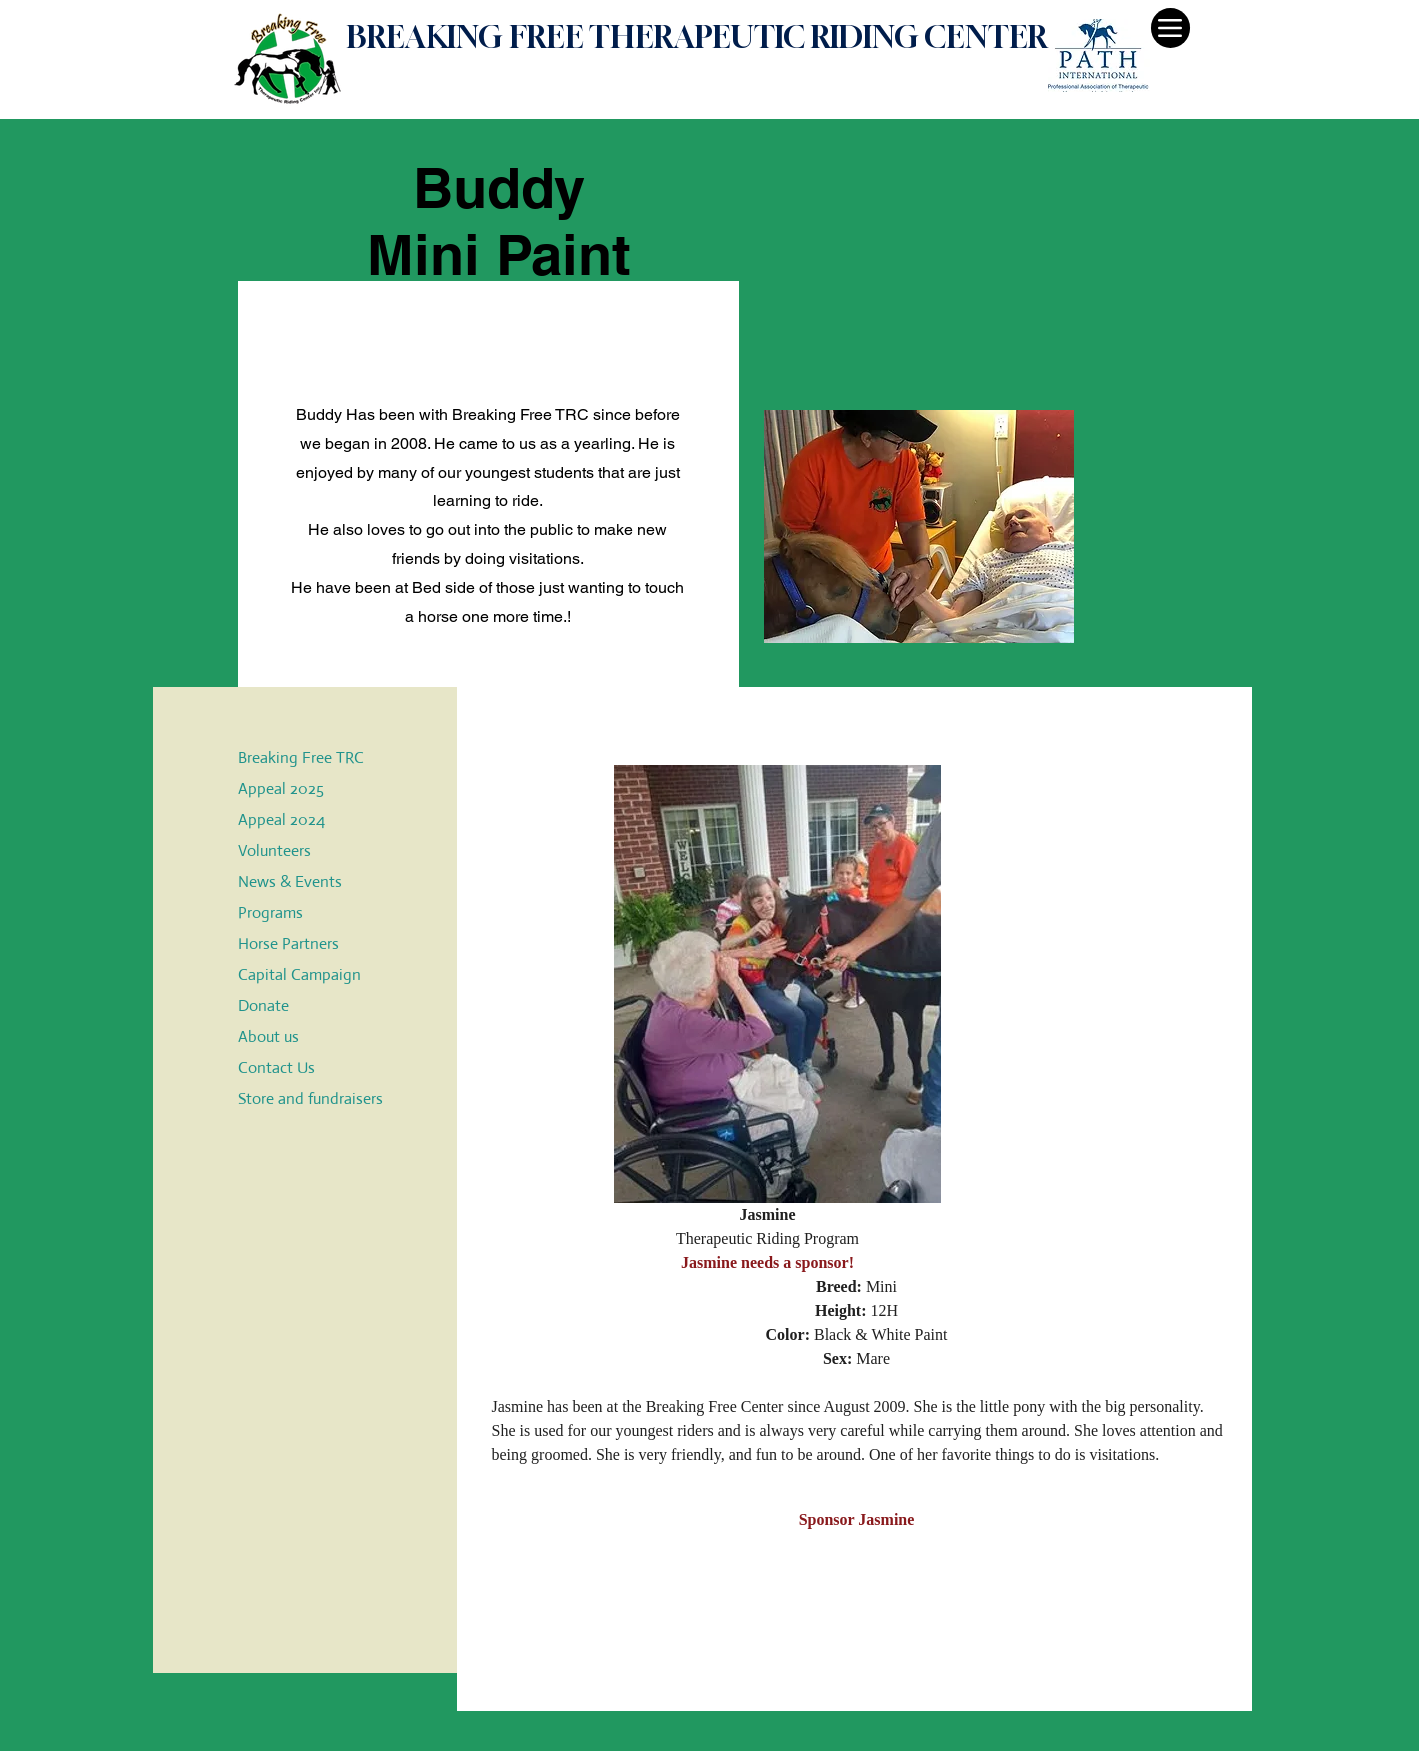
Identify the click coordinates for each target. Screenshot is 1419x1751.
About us (268, 1036)
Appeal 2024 (281, 819)
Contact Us (276, 1067)
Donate (263, 1005)
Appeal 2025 (281, 788)
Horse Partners (288, 943)
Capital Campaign (299, 974)
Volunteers (274, 850)
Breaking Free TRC (301, 757)
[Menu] (1170, 28)
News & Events (290, 881)
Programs (270, 912)
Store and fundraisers (310, 1098)
